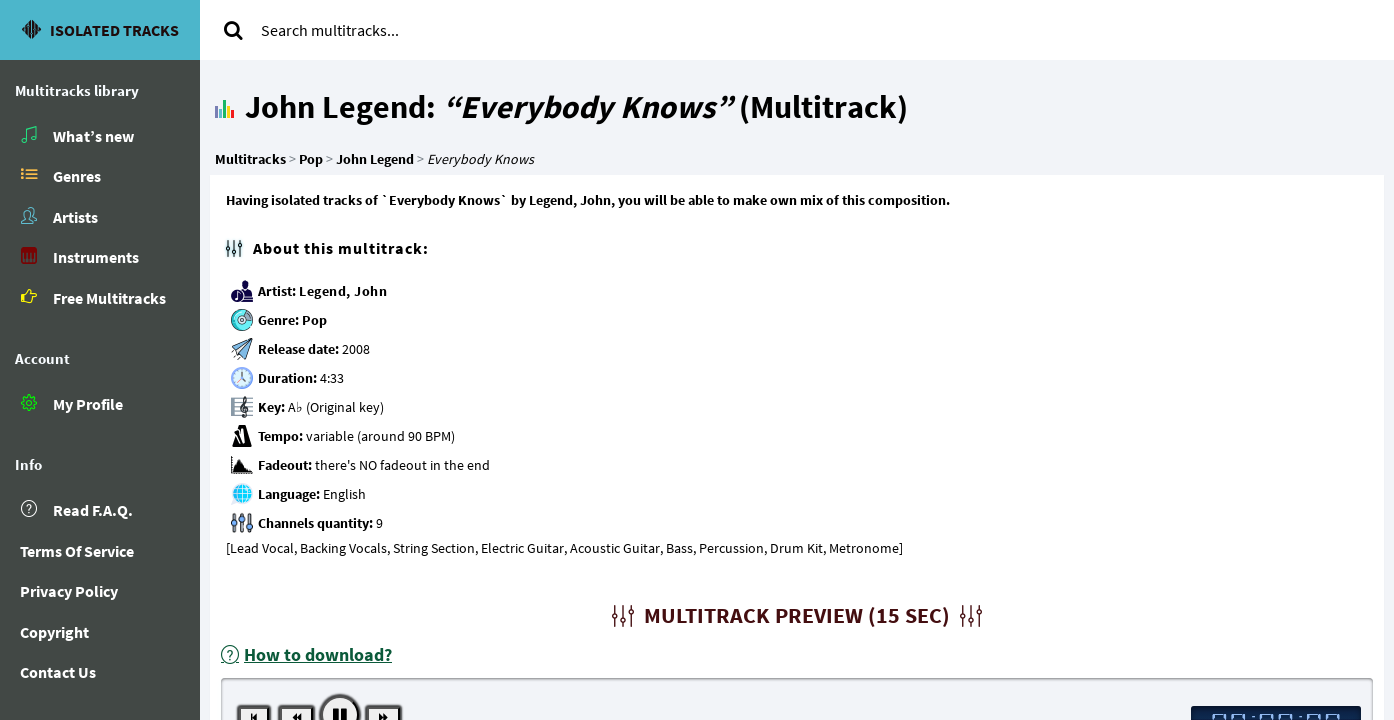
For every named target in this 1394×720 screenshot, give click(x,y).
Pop (315, 320)
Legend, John (343, 291)
